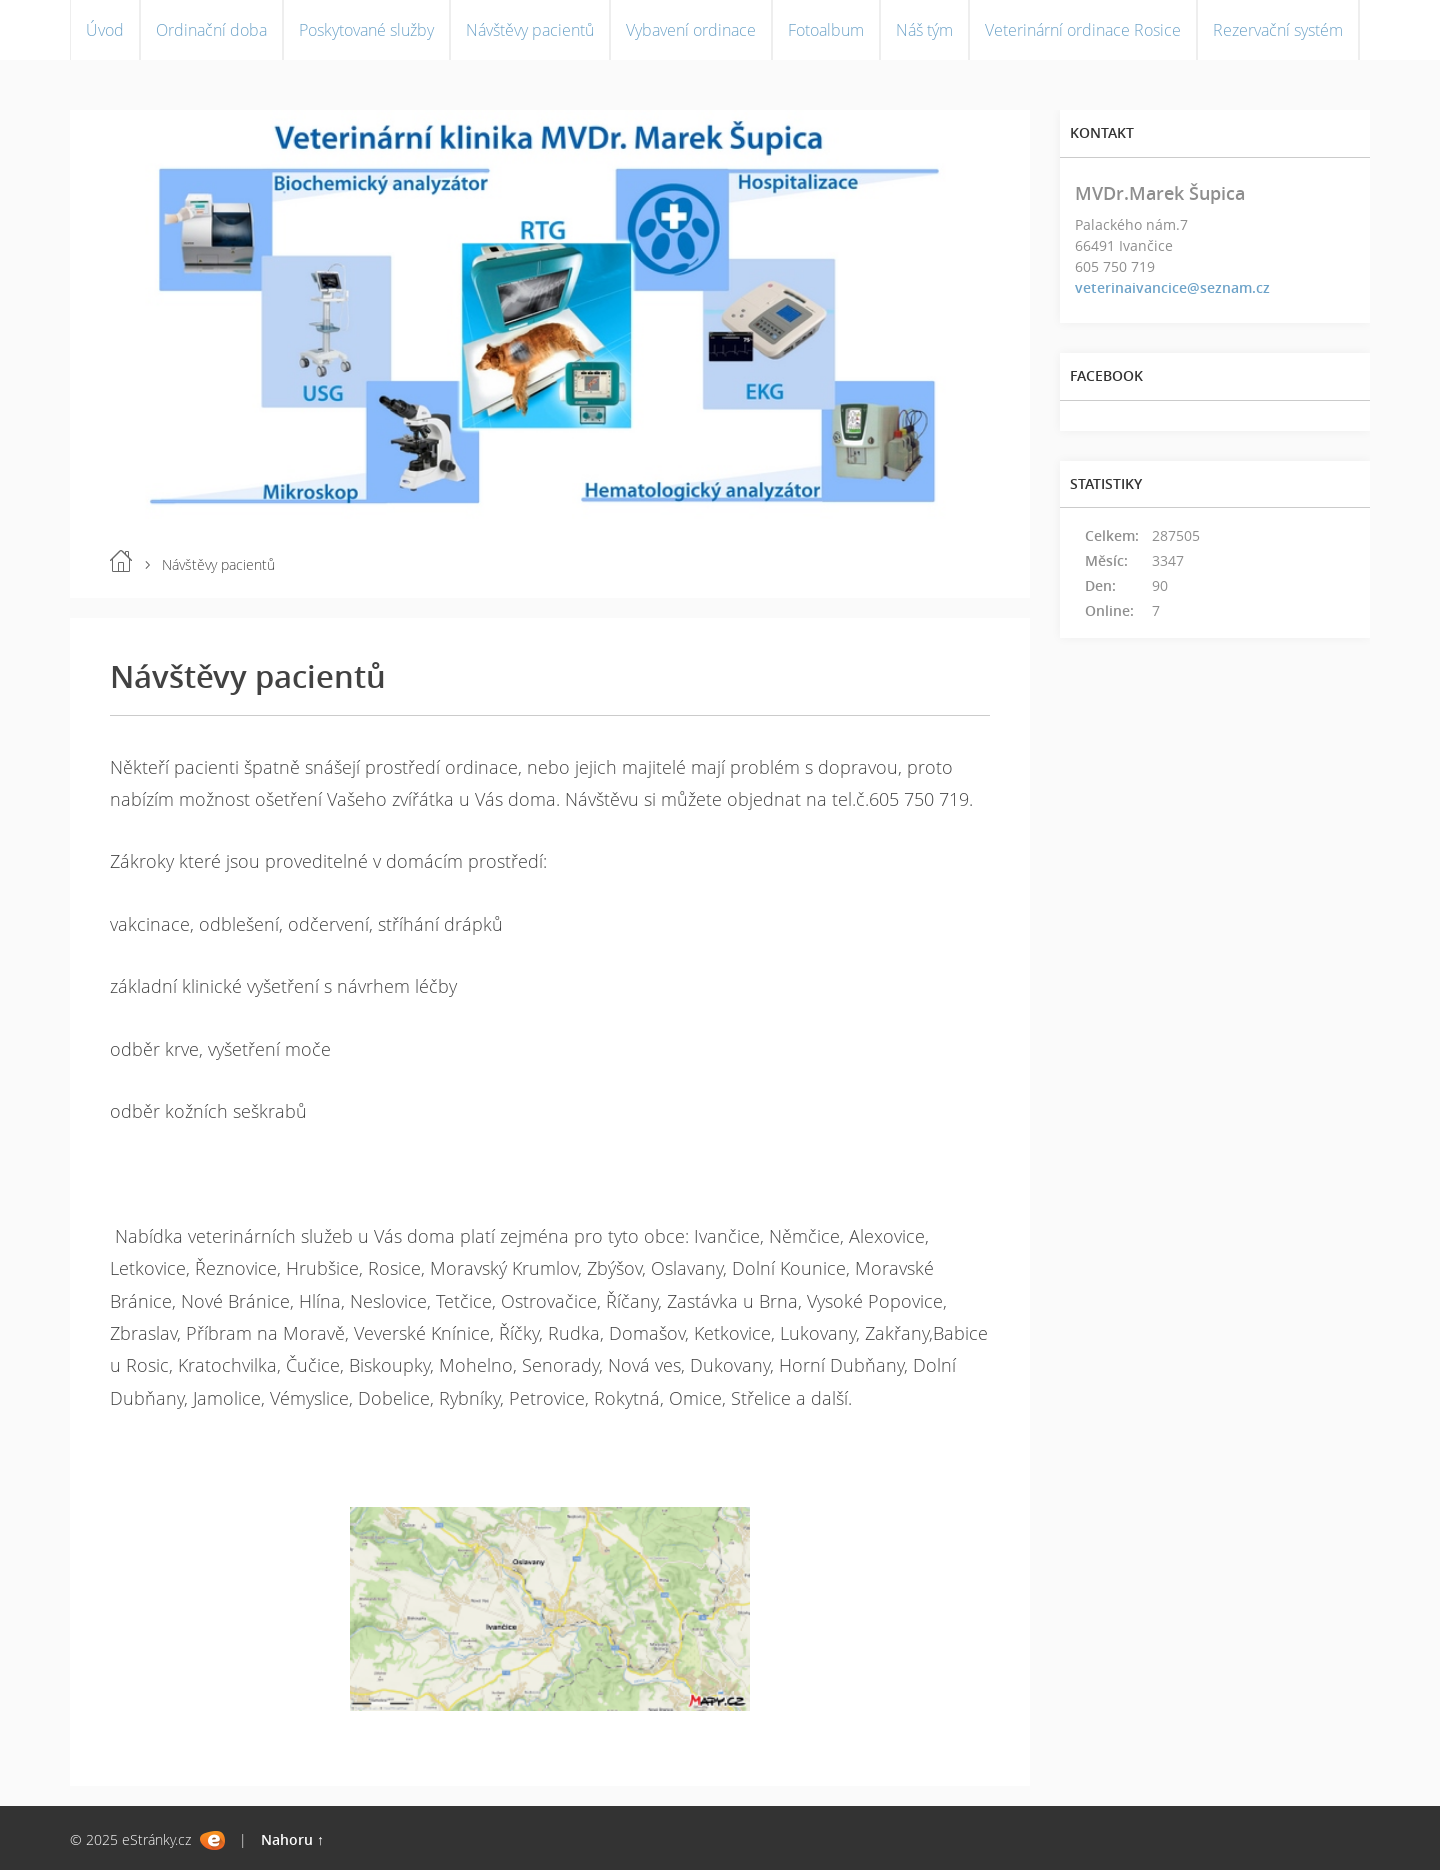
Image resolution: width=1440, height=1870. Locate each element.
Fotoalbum (826, 30)
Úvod (105, 30)
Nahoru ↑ (292, 1839)
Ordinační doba (211, 30)
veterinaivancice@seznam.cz (1172, 287)
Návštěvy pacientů (530, 30)
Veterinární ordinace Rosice (1083, 30)
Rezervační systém (1278, 30)
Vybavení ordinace (691, 30)
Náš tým (924, 30)
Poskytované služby (366, 30)
